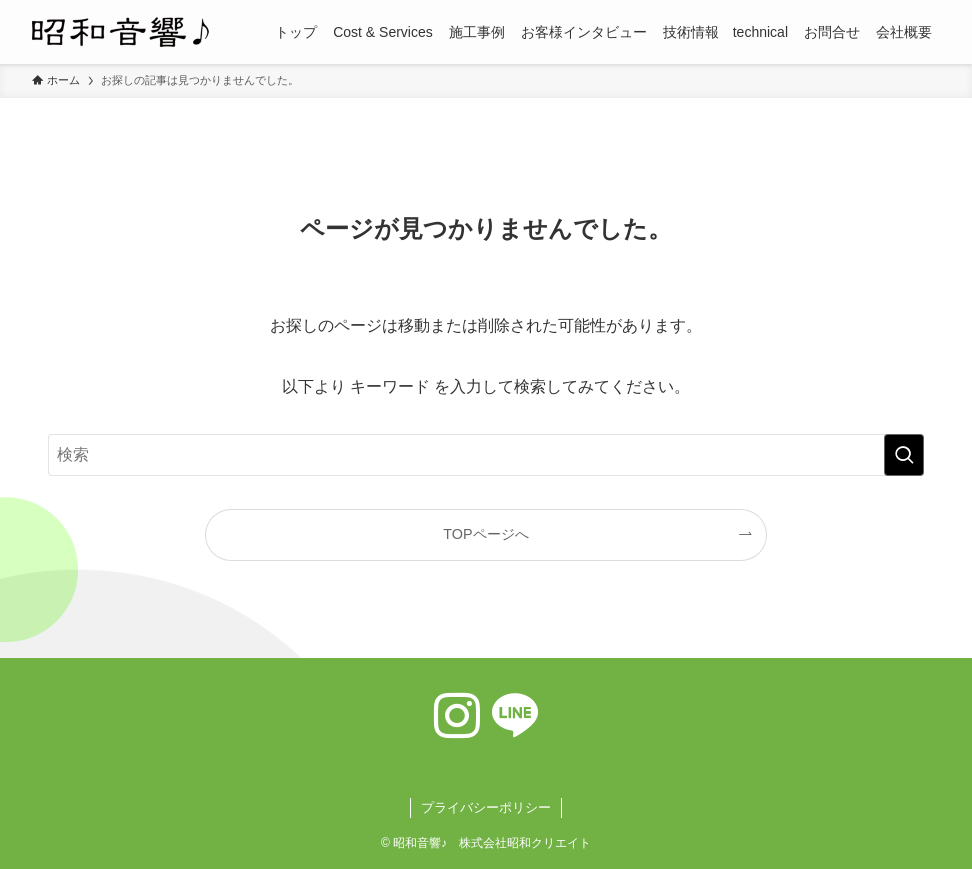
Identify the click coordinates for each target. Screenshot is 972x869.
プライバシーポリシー (486, 807)
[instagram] (457, 716)
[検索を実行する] (904, 455)
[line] (515, 716)
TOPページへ (485, 534)
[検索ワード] (486, 455)
